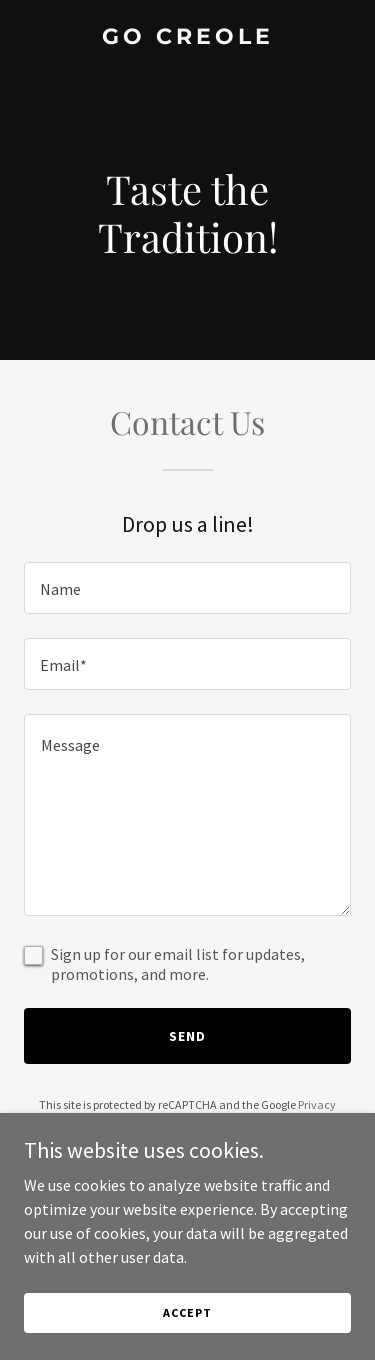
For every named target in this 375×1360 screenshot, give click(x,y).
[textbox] (187, 588)
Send (187, 1036)
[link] (187, 38)
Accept (187, 1312)
